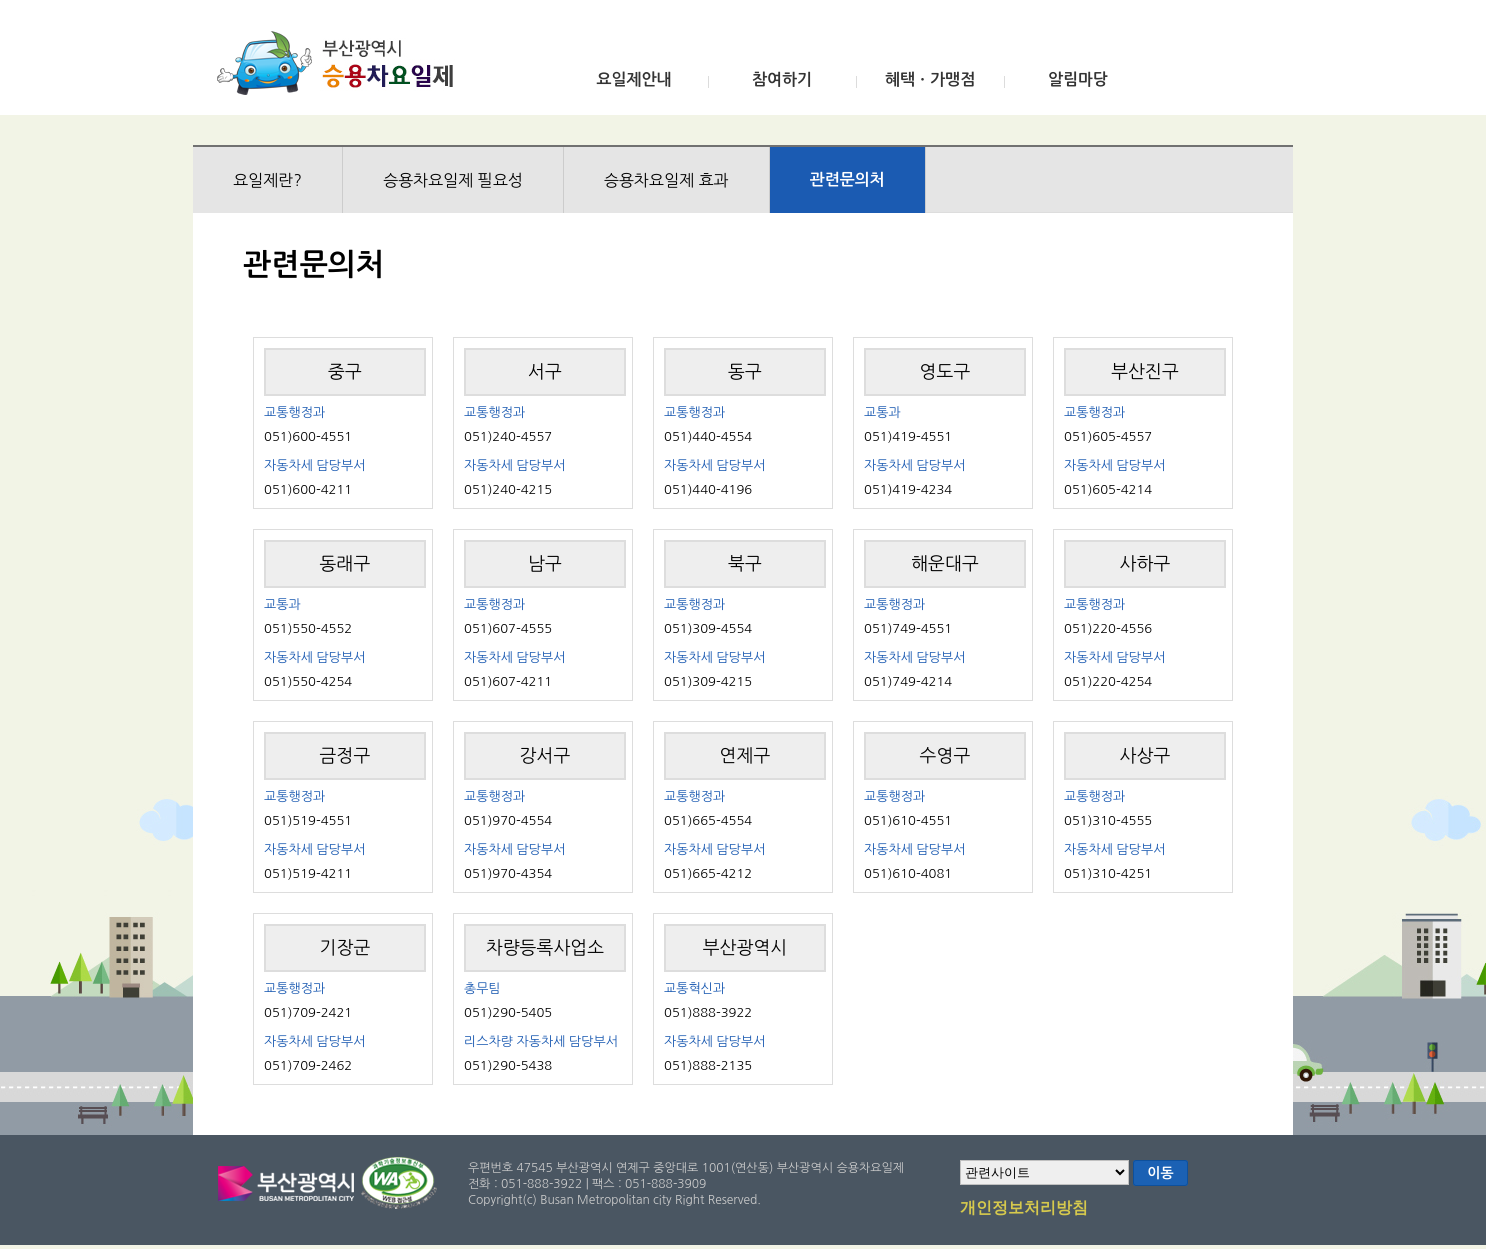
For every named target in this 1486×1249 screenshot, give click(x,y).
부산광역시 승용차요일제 (341, 63)
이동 (1160, 1173)
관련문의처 (847, 179)
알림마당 (1078, 79)
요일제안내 (633, 79)
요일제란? (267, 180)
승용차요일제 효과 (666, 180)
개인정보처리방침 (1024, 1209)
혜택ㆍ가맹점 (930, 79)
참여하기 (782, 79)
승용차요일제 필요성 (453, 180)
